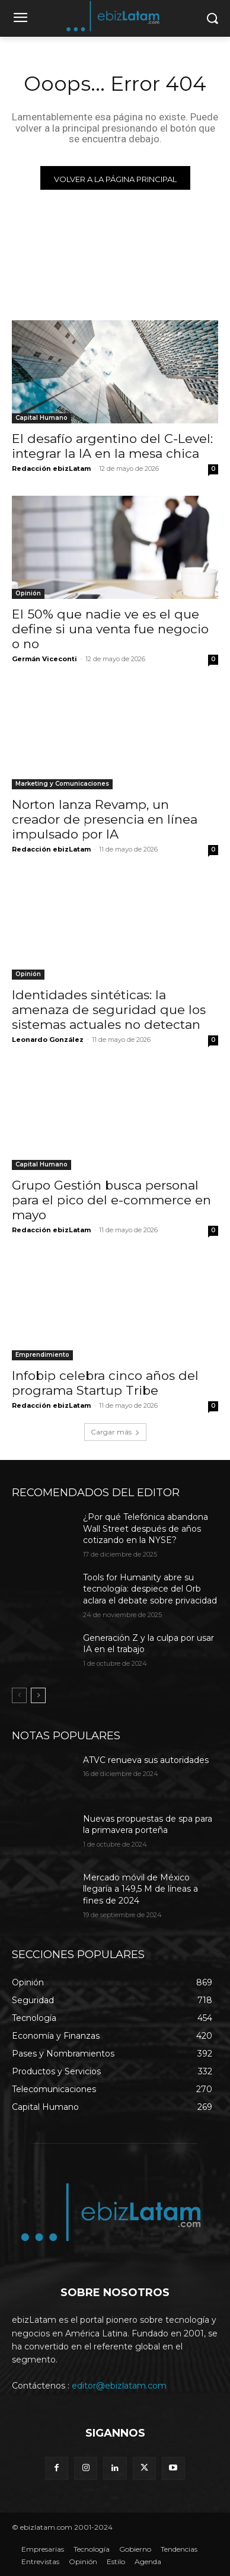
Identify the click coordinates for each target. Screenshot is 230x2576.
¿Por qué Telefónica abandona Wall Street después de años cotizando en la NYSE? (145, 1528)
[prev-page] (19, 1695)
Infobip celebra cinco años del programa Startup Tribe (105, 1383)
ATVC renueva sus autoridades (146, 1760)
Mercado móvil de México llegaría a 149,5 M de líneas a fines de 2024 (140, 1889)
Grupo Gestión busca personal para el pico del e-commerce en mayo (111, 1200)
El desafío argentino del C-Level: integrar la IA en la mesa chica (112, 446)
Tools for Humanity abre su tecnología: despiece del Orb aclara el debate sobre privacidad (150, 1589)
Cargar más (115, 1431)
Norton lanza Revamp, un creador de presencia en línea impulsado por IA (104, 819)
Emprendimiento (42, 1355)
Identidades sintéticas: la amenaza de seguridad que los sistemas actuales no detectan (109, 1009)
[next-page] (38, 1695)
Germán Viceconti (44, 659)
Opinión (28, 593)
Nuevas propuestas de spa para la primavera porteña (147, 1824)
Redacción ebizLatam (51, 468)
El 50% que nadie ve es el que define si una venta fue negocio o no (110, 629)
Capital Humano (41, 418)
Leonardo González (48, 1039)
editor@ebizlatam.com (119, 2385)
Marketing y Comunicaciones (62, 784)
